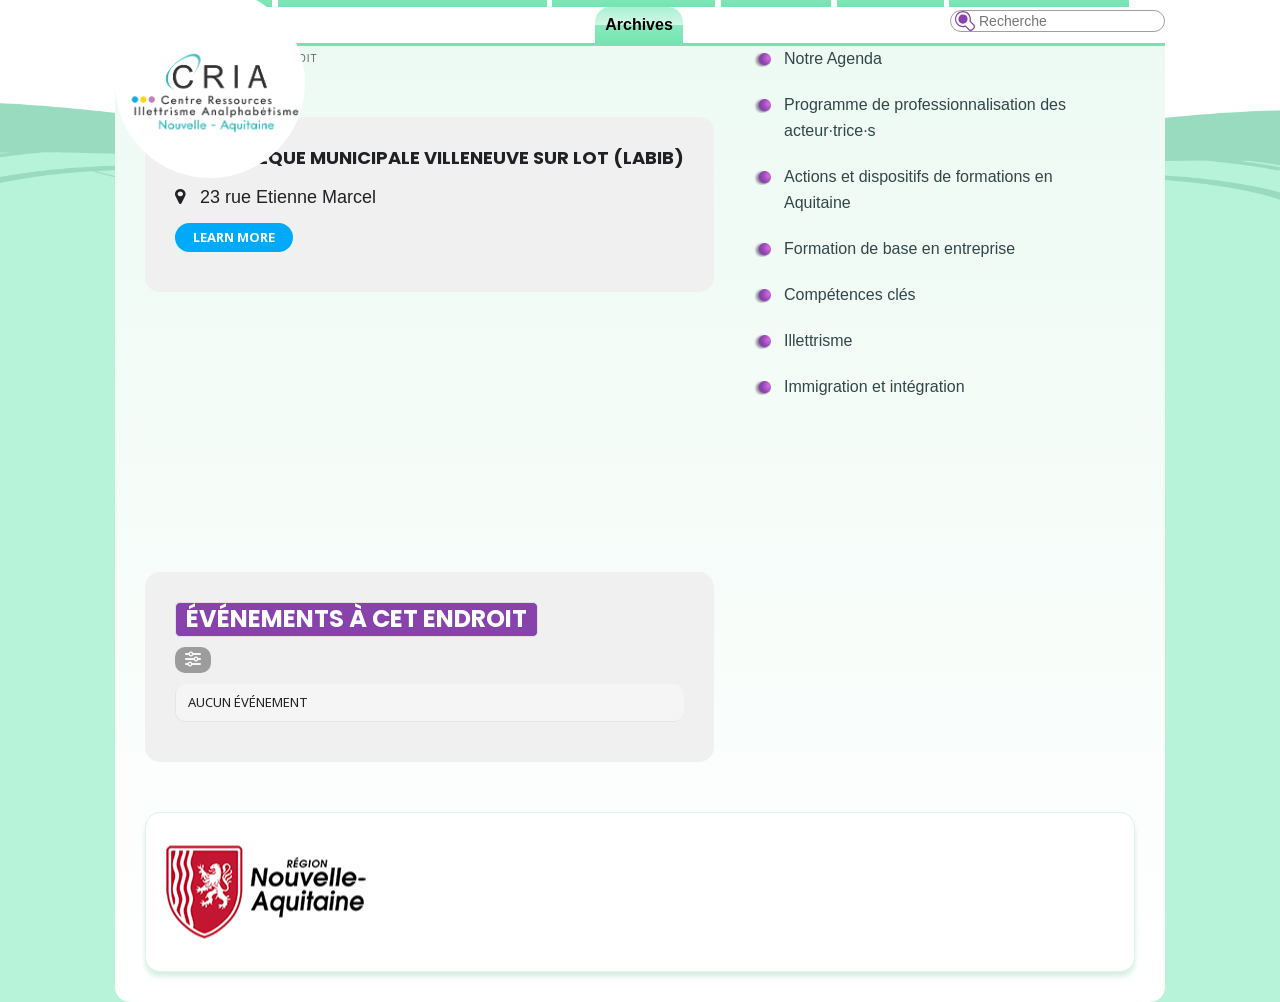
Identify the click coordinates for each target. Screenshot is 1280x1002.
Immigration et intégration (874, 386)
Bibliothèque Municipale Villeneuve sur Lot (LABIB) (429, 157)
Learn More (234, 237)
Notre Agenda (833, 58)
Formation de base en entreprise (899, 248)
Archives (639, 24)
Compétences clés (850, 294)
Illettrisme (818, 340)
